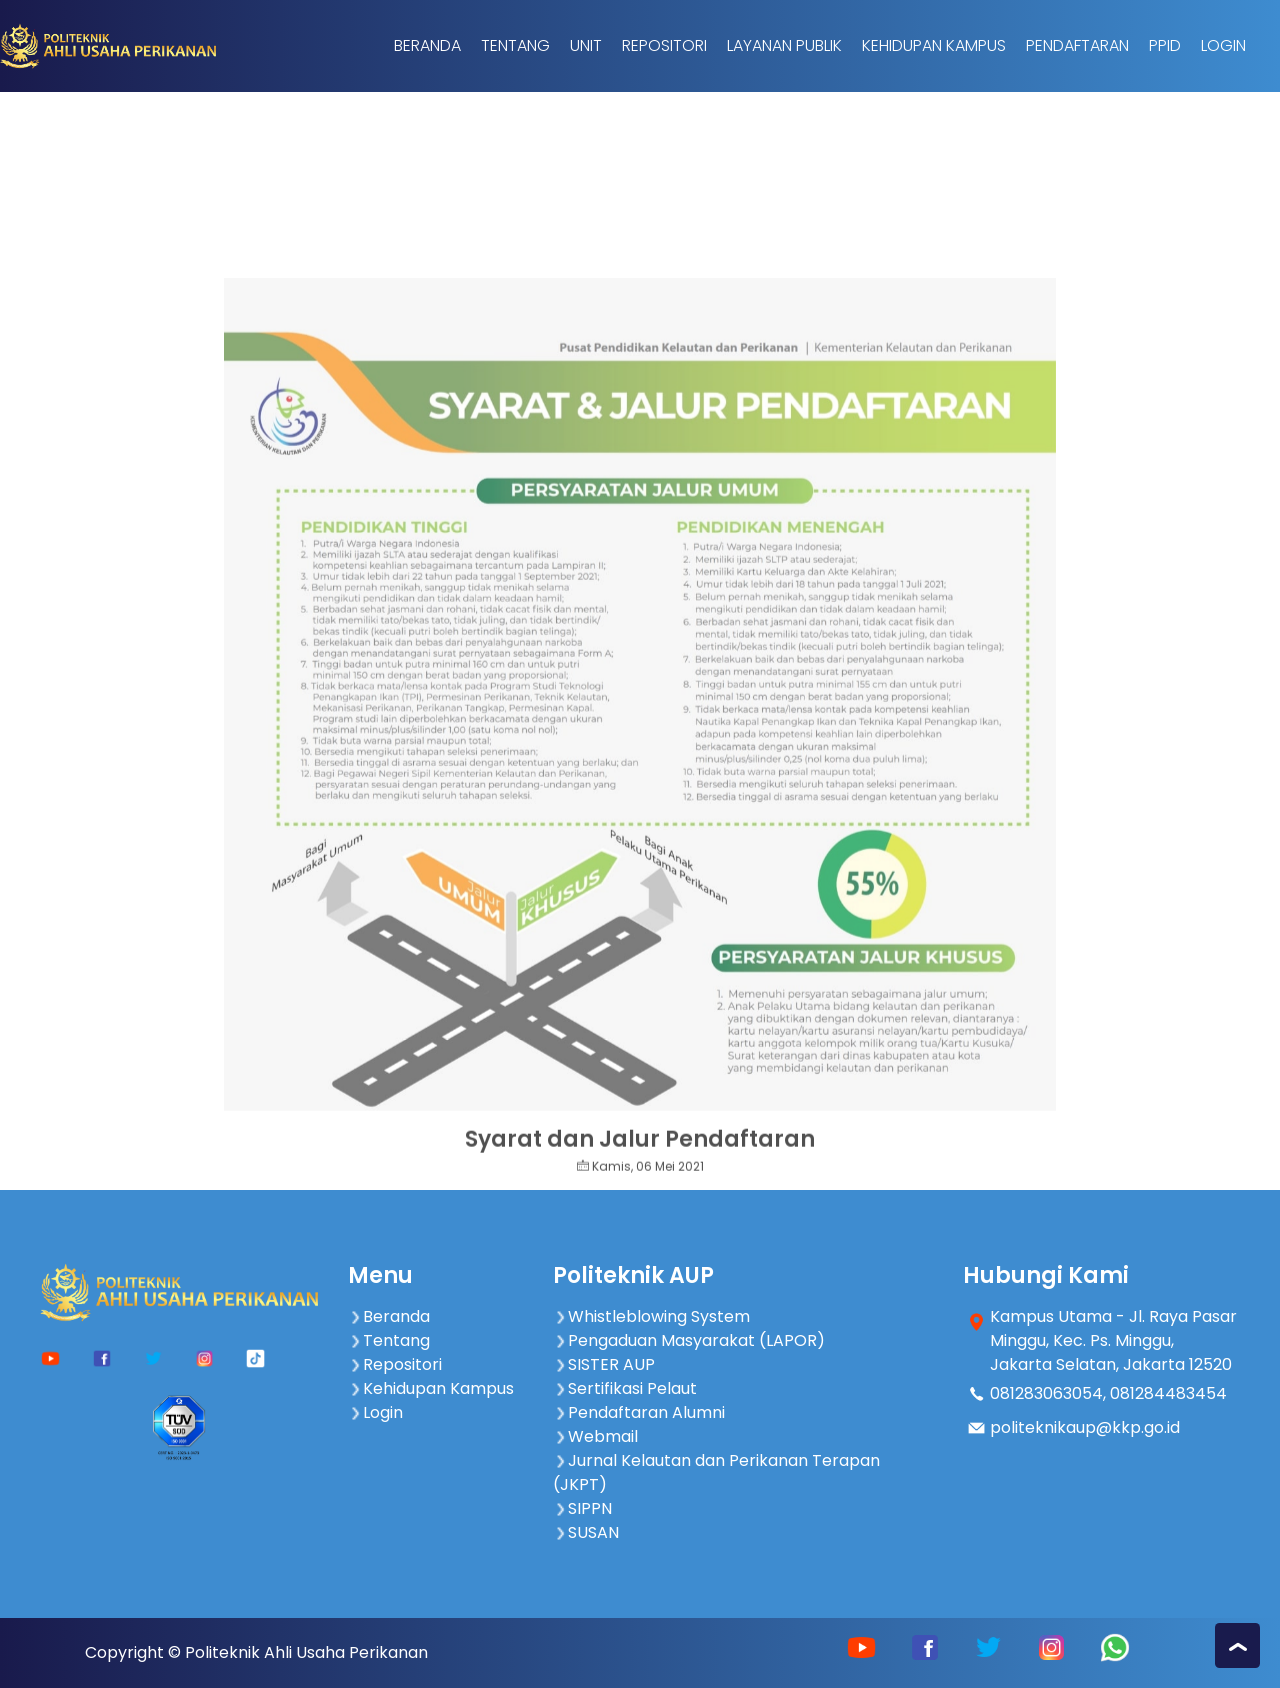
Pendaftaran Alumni (639, 1412)
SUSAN (586, 1532)
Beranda (427, 45)
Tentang (515, 45)
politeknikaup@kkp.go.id (1085, 1427)
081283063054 (1046, 1393)
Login (1223, 45)
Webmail (595, 1436)
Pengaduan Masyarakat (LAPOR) (689, 1340)
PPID (1165, 45)
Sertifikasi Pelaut (625, 1388)
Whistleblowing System (651, 1316)
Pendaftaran (1077, 45)
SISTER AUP (604, 1364)
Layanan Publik (784, 45)
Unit (586, 45)
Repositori (664, 45)
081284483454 (1168, 1393)
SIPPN (582, 1508)
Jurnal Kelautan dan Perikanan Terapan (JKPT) (716, 1472)
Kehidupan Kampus (934, 45)
